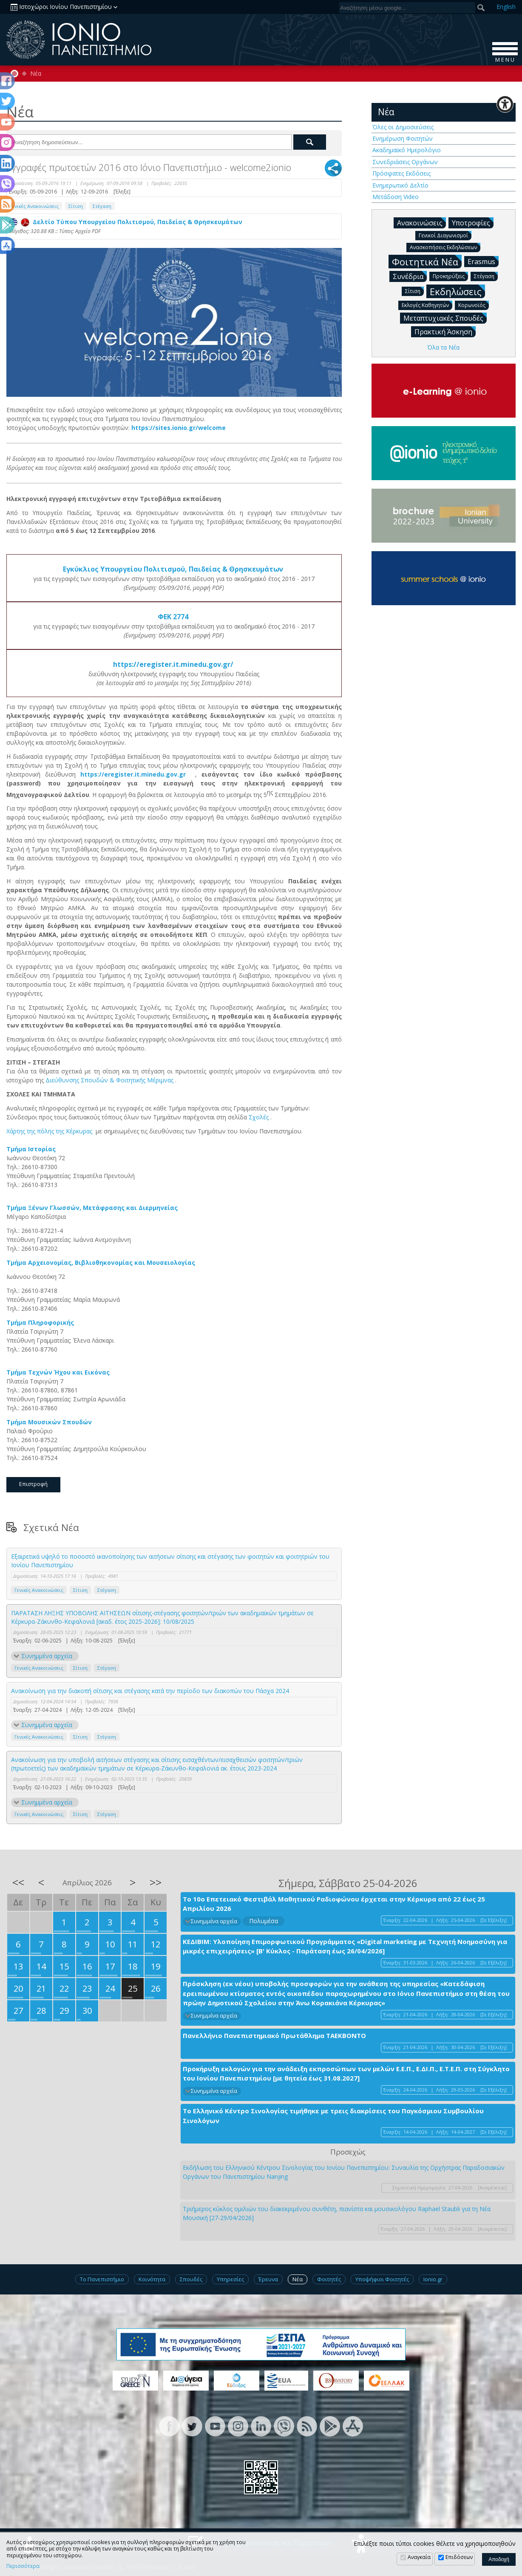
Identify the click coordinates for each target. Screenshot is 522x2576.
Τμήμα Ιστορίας (31, 1149)
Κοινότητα (152, 2279)
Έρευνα (268, 2279)
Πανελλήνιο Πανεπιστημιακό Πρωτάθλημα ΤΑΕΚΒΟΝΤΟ (274, 2035)
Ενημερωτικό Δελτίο (400, 185)
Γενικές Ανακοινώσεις (34, 206)
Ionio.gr (433, 2279)
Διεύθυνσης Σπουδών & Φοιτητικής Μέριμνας (110, 1080)
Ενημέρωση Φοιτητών (402, 138)
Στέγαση (102, 206)
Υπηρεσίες (230, 2279)
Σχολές (259, 1117)
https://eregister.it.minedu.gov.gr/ (174, 664)
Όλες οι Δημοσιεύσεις (403, 127)
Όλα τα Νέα (443, 347)
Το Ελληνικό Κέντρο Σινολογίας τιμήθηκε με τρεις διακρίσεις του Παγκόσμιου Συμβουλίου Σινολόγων (333, 2115)
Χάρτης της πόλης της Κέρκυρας (50, 1131)
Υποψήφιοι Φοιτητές (382, 2279)
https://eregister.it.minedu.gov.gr (137, 774)
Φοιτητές (329, 2279)
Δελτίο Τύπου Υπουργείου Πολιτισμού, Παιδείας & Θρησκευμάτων (125, 222)
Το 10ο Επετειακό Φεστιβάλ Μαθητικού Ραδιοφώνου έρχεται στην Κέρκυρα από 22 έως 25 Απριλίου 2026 (334, 1904)
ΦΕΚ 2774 (174, 616)
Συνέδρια (410, 276)
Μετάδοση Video (395, 197)
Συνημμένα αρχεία (46, 1656)
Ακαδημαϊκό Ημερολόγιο (406, 150)
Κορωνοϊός (473, 305)
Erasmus (483, 261)
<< (18, 1882)
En (506, 7)
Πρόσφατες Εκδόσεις (401, 173)
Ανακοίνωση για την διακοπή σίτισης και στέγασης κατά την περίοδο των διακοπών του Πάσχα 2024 (150, 1691)
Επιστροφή (33, 1484)
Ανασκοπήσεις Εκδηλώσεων (445, 247)
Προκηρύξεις (450, 276)
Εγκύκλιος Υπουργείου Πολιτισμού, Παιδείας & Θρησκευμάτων (174, 569)
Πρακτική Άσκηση (445, 331)
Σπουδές (191, 2279)
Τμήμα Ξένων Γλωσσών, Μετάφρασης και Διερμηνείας (92, 1208)
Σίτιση (75, 206)
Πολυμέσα (263, 1921)
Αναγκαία (419, 2557)
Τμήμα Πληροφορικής (41, 1322)
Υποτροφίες (473, 222)
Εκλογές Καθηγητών (427, 305)
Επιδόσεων (459, 2557)
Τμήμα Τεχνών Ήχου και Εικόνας (58, 1372)
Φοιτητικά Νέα (427, 261)
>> (156, 1882)
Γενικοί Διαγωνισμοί (445, 235)
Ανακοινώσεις (421, 222)
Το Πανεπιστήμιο (102, 2279)
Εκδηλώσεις (457, 291)
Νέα (35, 74)
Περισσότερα (23, 2566)
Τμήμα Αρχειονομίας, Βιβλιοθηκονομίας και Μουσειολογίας (101, 1262)
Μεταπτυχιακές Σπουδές (445, 318)
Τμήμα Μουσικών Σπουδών (50, 1422)
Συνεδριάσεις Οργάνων (405, 162)
